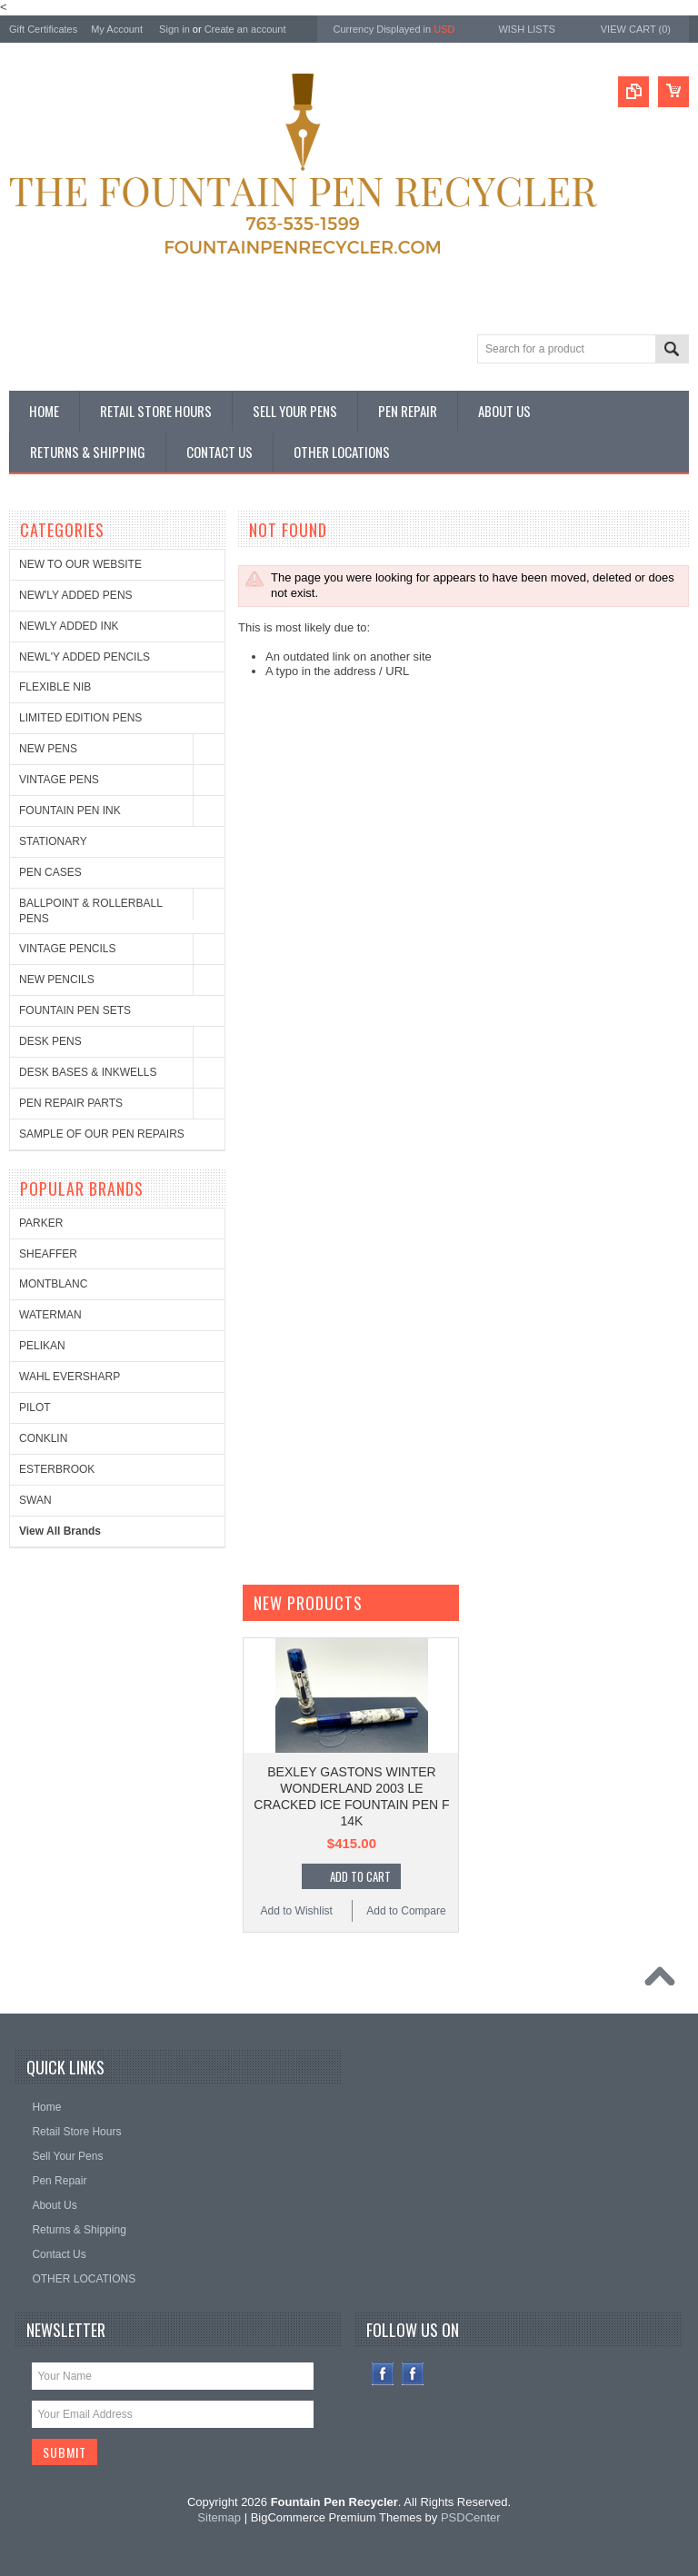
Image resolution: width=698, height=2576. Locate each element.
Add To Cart (360, 1876)
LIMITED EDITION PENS (80, 717)
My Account (117, 29)
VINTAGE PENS (59, 779)
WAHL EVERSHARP (69, 1376)
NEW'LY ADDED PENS (76, 595)
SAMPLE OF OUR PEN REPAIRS (101, 1134)
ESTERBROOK (57, 1469)
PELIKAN (42, 1345)
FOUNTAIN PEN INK (70, 810)
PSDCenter (471, 2517)
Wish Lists (526, 29)
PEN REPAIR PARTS (71, 1103)
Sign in (174, 29)
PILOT (35, 1407)
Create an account (245, 29)
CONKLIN (43, 1438)
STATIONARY (53, 841)
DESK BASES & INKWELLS (87, 1072)
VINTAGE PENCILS (67, 948)
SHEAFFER (48, 1254)
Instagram (413, 2373)
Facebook (383, 2373)
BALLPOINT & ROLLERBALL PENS (90, 911)
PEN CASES (50, 872)
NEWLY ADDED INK (69, 626)
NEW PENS (48, 748)
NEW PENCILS (57, 979)
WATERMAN (50, 1314)
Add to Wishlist (297, 1911)
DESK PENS (50, 1041)
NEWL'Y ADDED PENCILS (84, 657)
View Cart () (636, 29)
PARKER (41, 1223)
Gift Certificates (43, 29)
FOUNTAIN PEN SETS (75, 1010)
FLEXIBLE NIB (55, 687)
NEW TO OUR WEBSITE (80, 564)
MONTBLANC (53, 1284)
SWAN (35, 1500)
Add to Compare (405, 1911)
